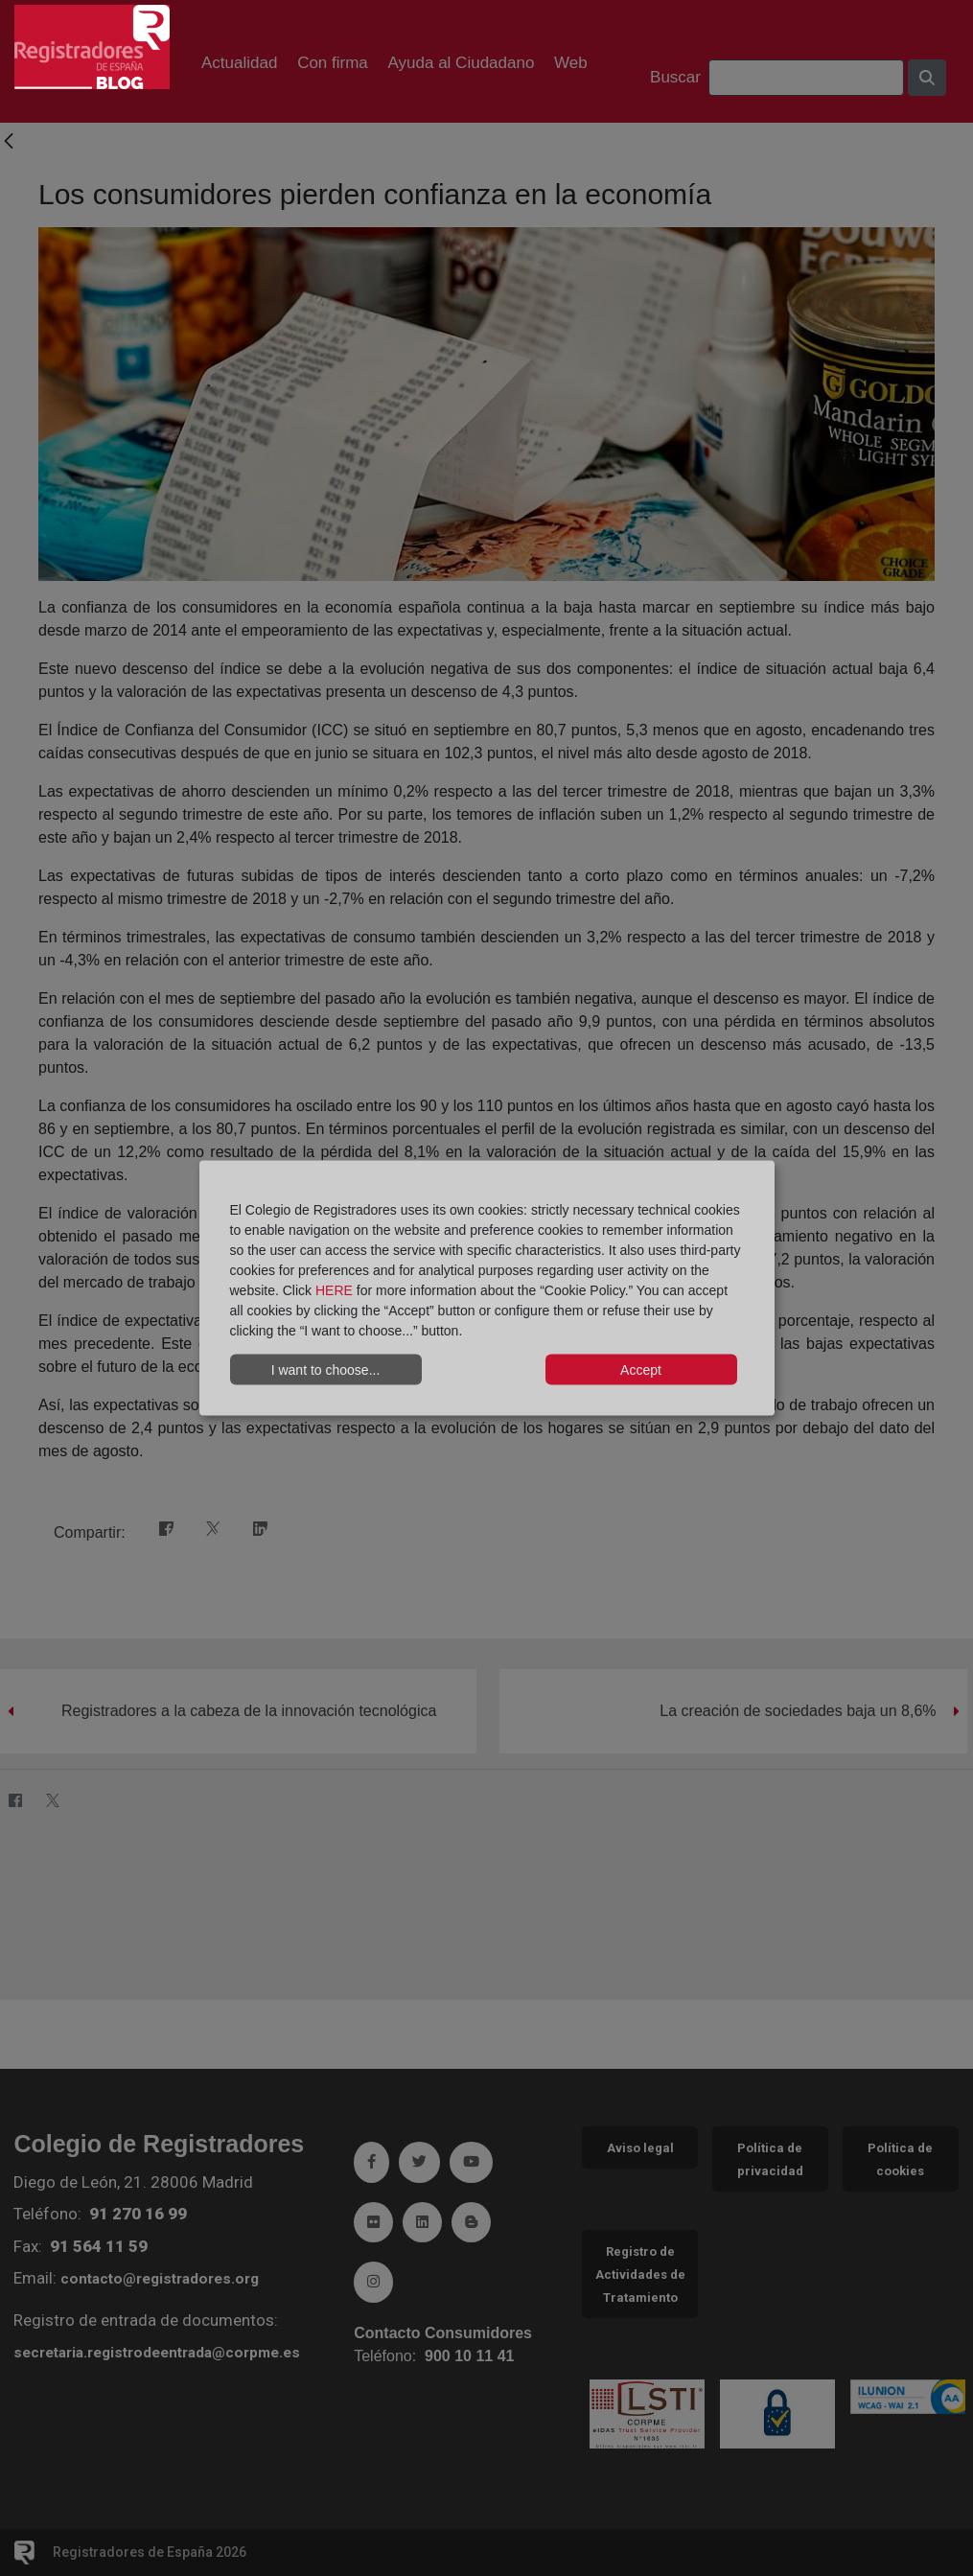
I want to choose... (326, 1369)
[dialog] (487, 1288)
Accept (640, 1369)
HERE (334, 1290)
